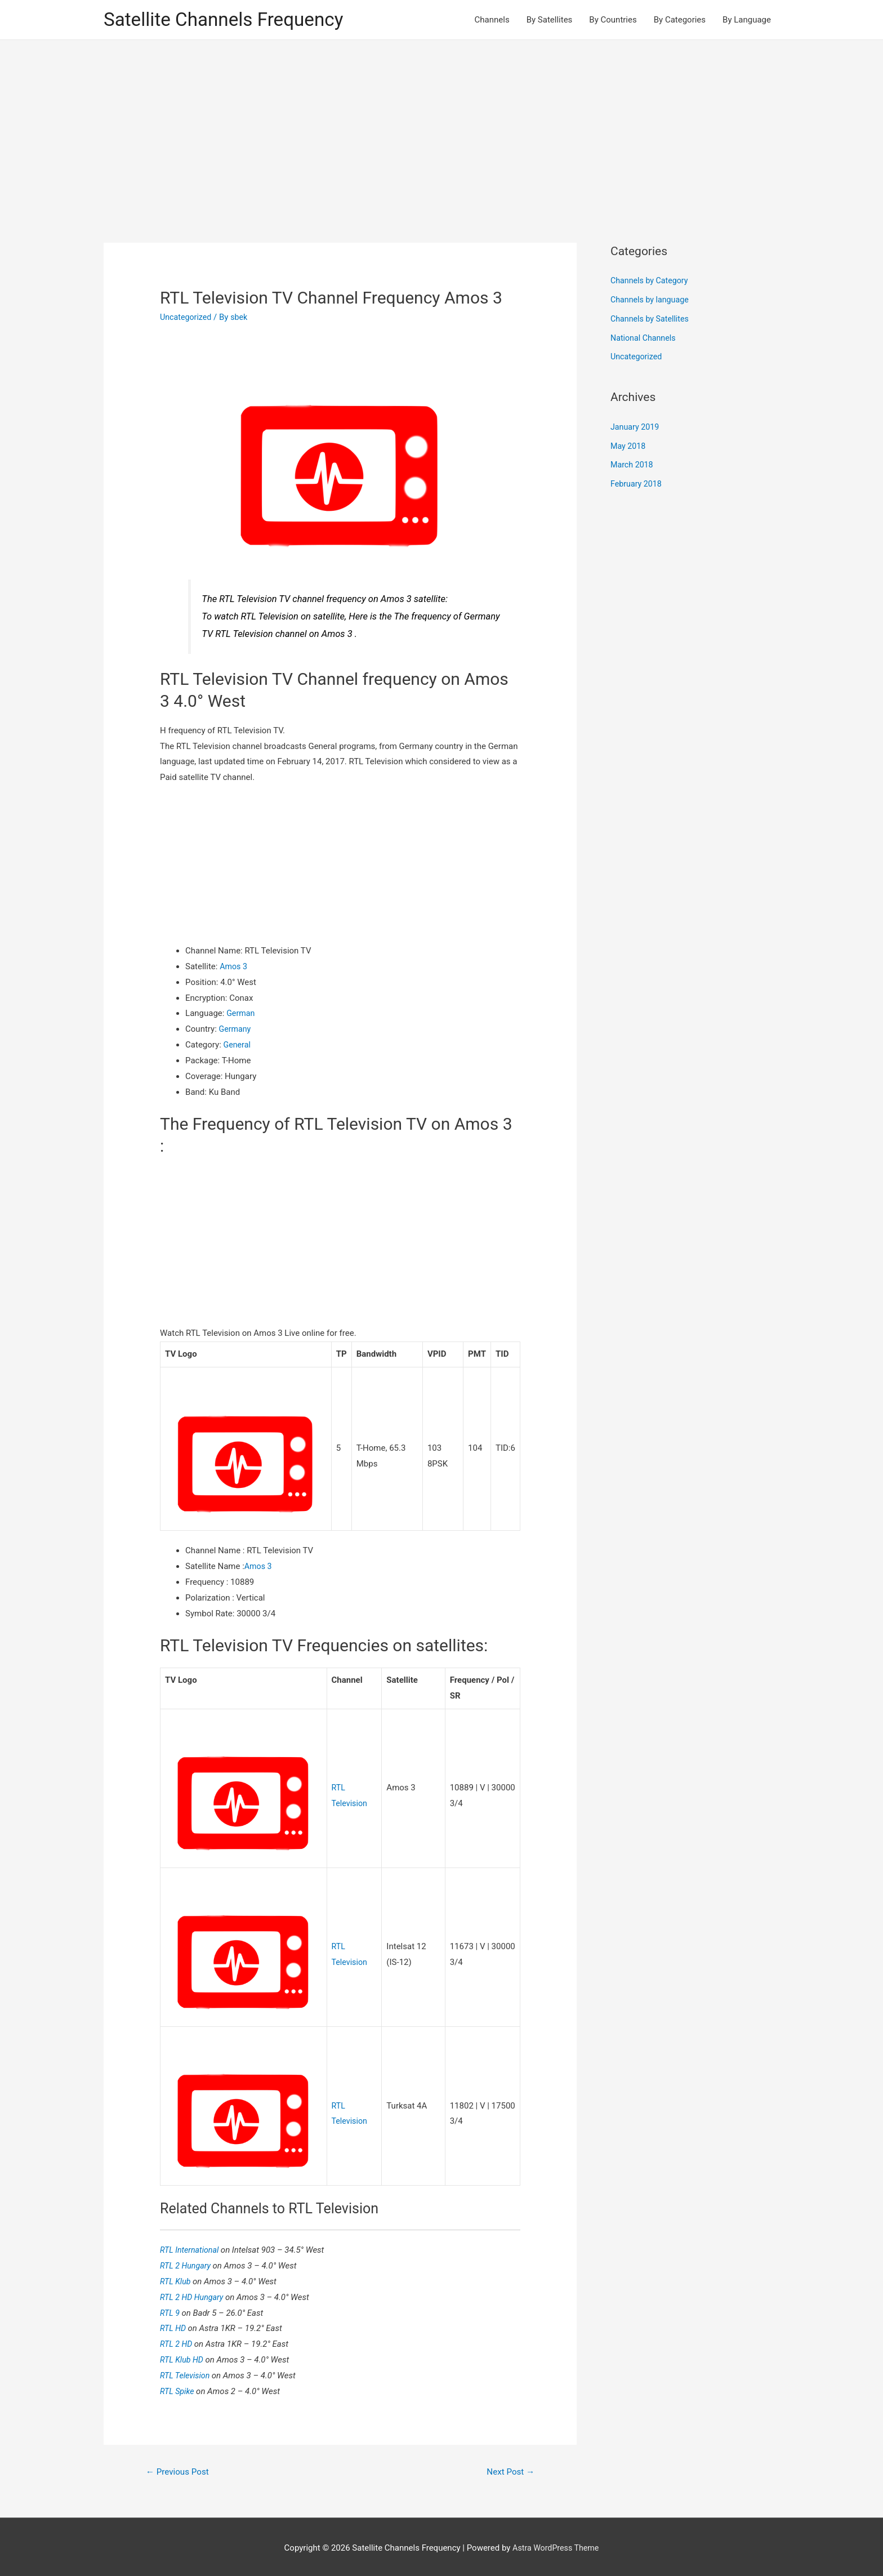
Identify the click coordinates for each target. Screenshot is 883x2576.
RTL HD (174, 2325)
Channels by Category (651, 282)
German (241, 1015)
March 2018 (632, 466)
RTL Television (187, 2371)
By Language (747, 20)
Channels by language (651, 301)
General (238, 1046)
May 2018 (629, 447)
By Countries (612, 20)
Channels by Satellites (651, 320)
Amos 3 (234, 967)
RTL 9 (171, 2309)
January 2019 (636, 428)
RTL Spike (179, 2387)
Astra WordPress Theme (555, 2545)
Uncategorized (187, 318)
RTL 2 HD (178, 2341)
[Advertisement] (441, 125)
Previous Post (179, 2468)
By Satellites (550, 20)
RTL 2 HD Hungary (194, 2293)
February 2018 (637, 485)
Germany (236, 1030)
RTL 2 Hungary (188, 2262)
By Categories (680, 20)
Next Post (509, 2468)
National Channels (644, 339)
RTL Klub (177, 2277)
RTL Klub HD (184, 2356)
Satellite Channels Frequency (230, 20)
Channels (492, 20)
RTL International (192, 2246)
